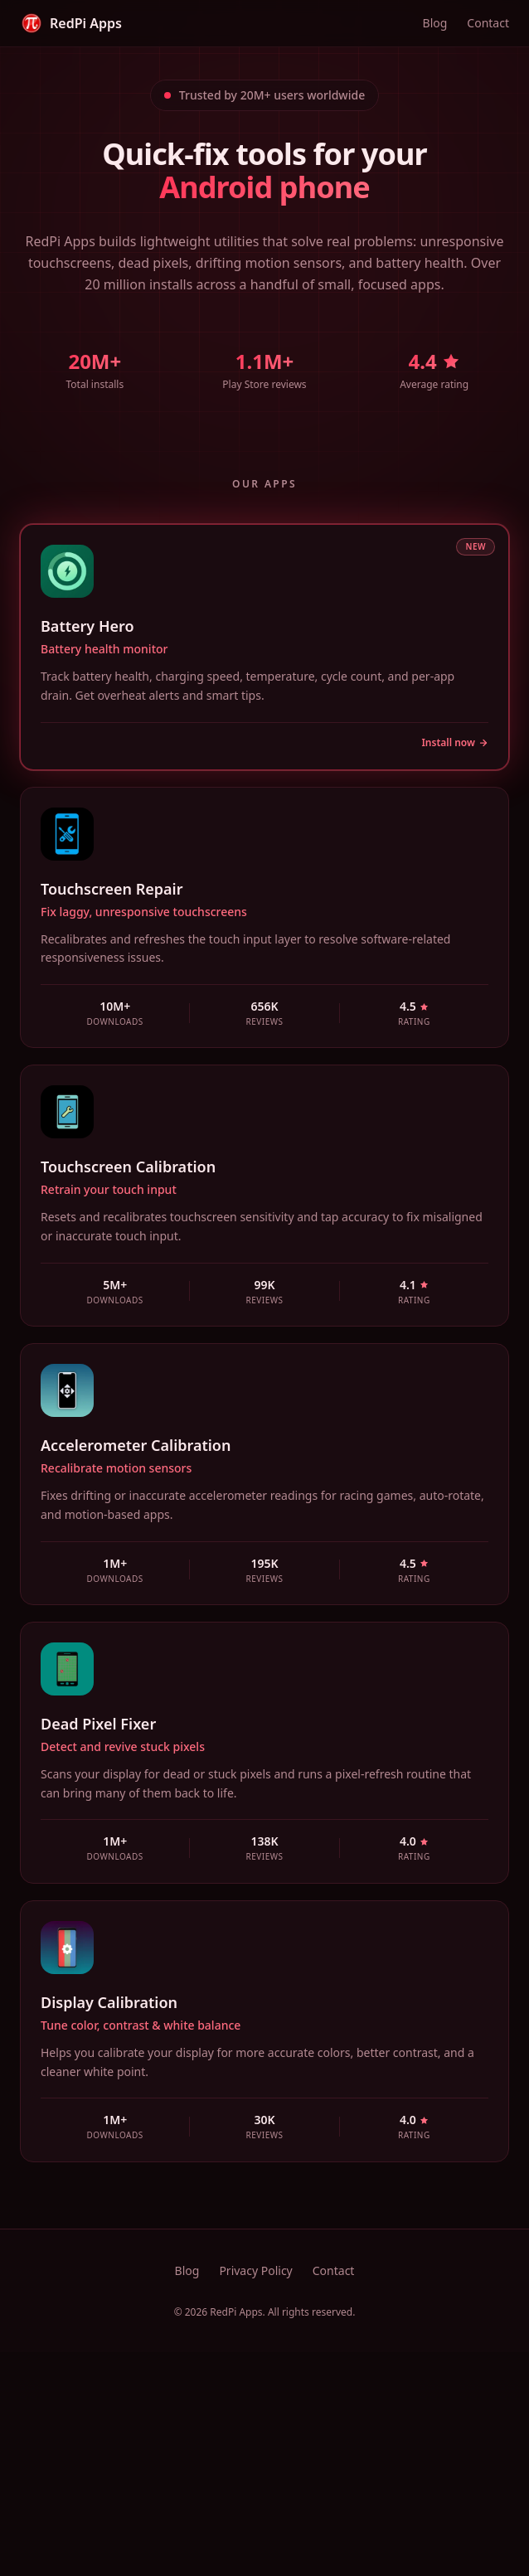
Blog (435, 23)
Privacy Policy (255, 2270)
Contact (488, 23)
